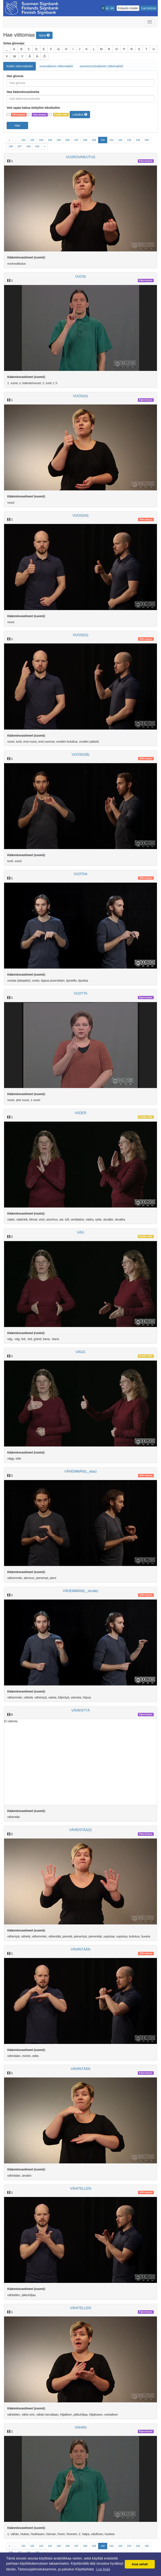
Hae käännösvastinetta (23, 92)
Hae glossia (15, 76)
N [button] (109, 49)
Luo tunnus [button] (148, 8)
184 (50, 140)
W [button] (14, 56)
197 (19, 146)
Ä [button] (37, 56)
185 (59, 140)
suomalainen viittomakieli (56, 66)
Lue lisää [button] (103, 2569)
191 (111, 140)
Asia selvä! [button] (140, 2564)
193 (129, 140)
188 (85, 140)
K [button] (87, 49)
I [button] (73, 49)
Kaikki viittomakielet (19, 66)
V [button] (7, 56)
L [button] (94, 49)
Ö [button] (45, 56)
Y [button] (22, 56)
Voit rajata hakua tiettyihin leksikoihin (33, 107)
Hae (17, 125)
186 (67, 140)
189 (94, 140)
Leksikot (79, 114)
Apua (44, 35)
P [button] (124, 49)
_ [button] (7, 49)
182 (32, 140)
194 (138, 140)
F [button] (51, 49)
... (16, 140)
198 (28, 146)
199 (37, 146)
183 (41, 140)
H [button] (66, 49)
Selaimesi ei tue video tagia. (80, 208)
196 (11, 146)
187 (76, 140)
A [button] (14, 49)
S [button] (139, 49)
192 (120, 140)
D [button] (36, 49)
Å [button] (30, 56)
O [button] (116, 49)
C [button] (29, 49)
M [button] (101, 49)
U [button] (154, 49)
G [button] (58, 49)
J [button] (79, 49)
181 (23, 140)
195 (146, 140)
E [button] (44, 49)
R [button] (132, 49)
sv (107, 8)
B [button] (21, 49)
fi (103, 8)
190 (103, 140)
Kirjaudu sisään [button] (128, 8)
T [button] (146, 49)
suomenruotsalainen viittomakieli (101, 66)
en (112, 8)
